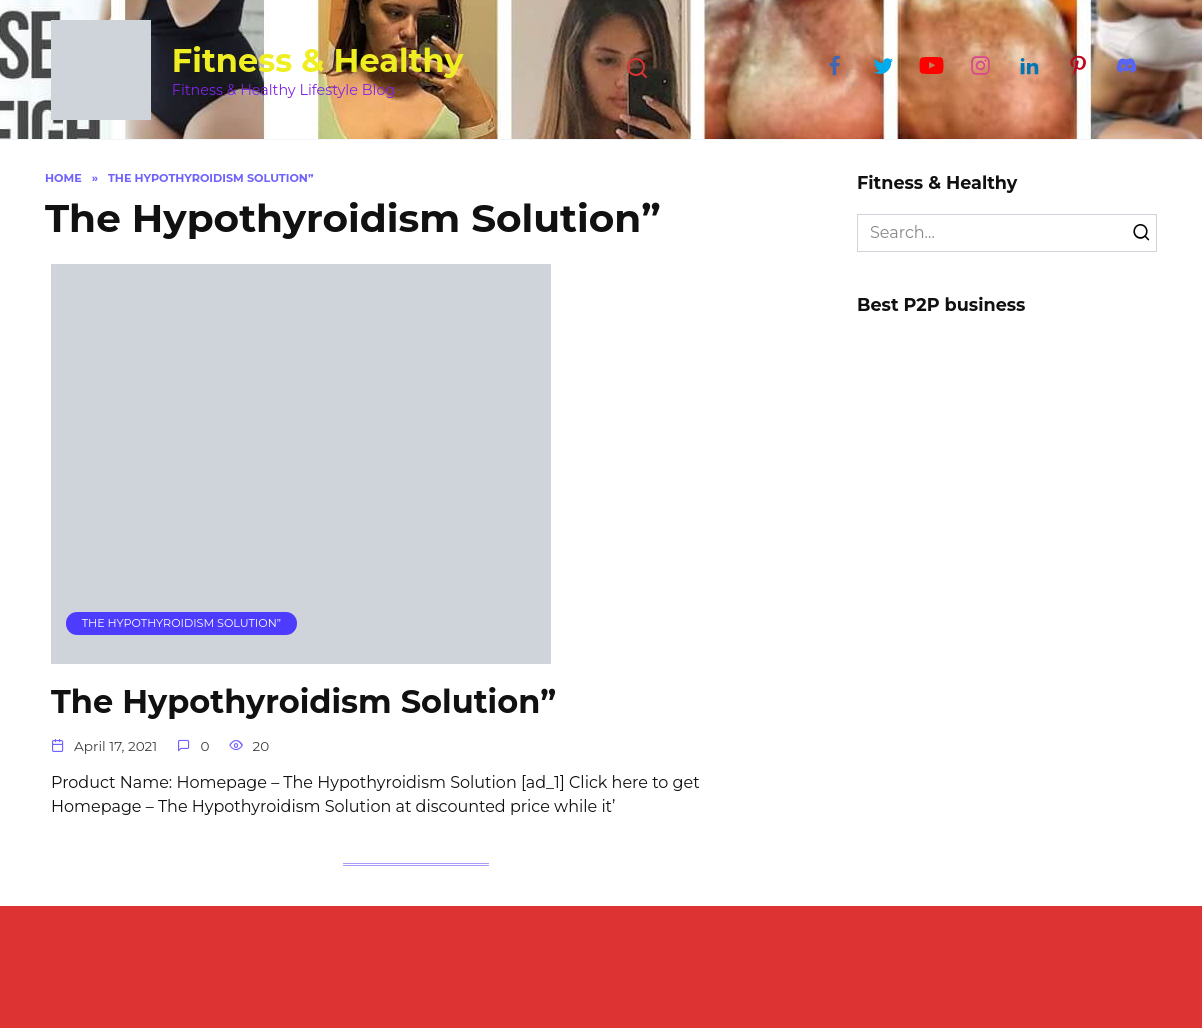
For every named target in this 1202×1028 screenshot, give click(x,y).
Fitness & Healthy (318, 60)
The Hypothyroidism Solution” (303, 701)
